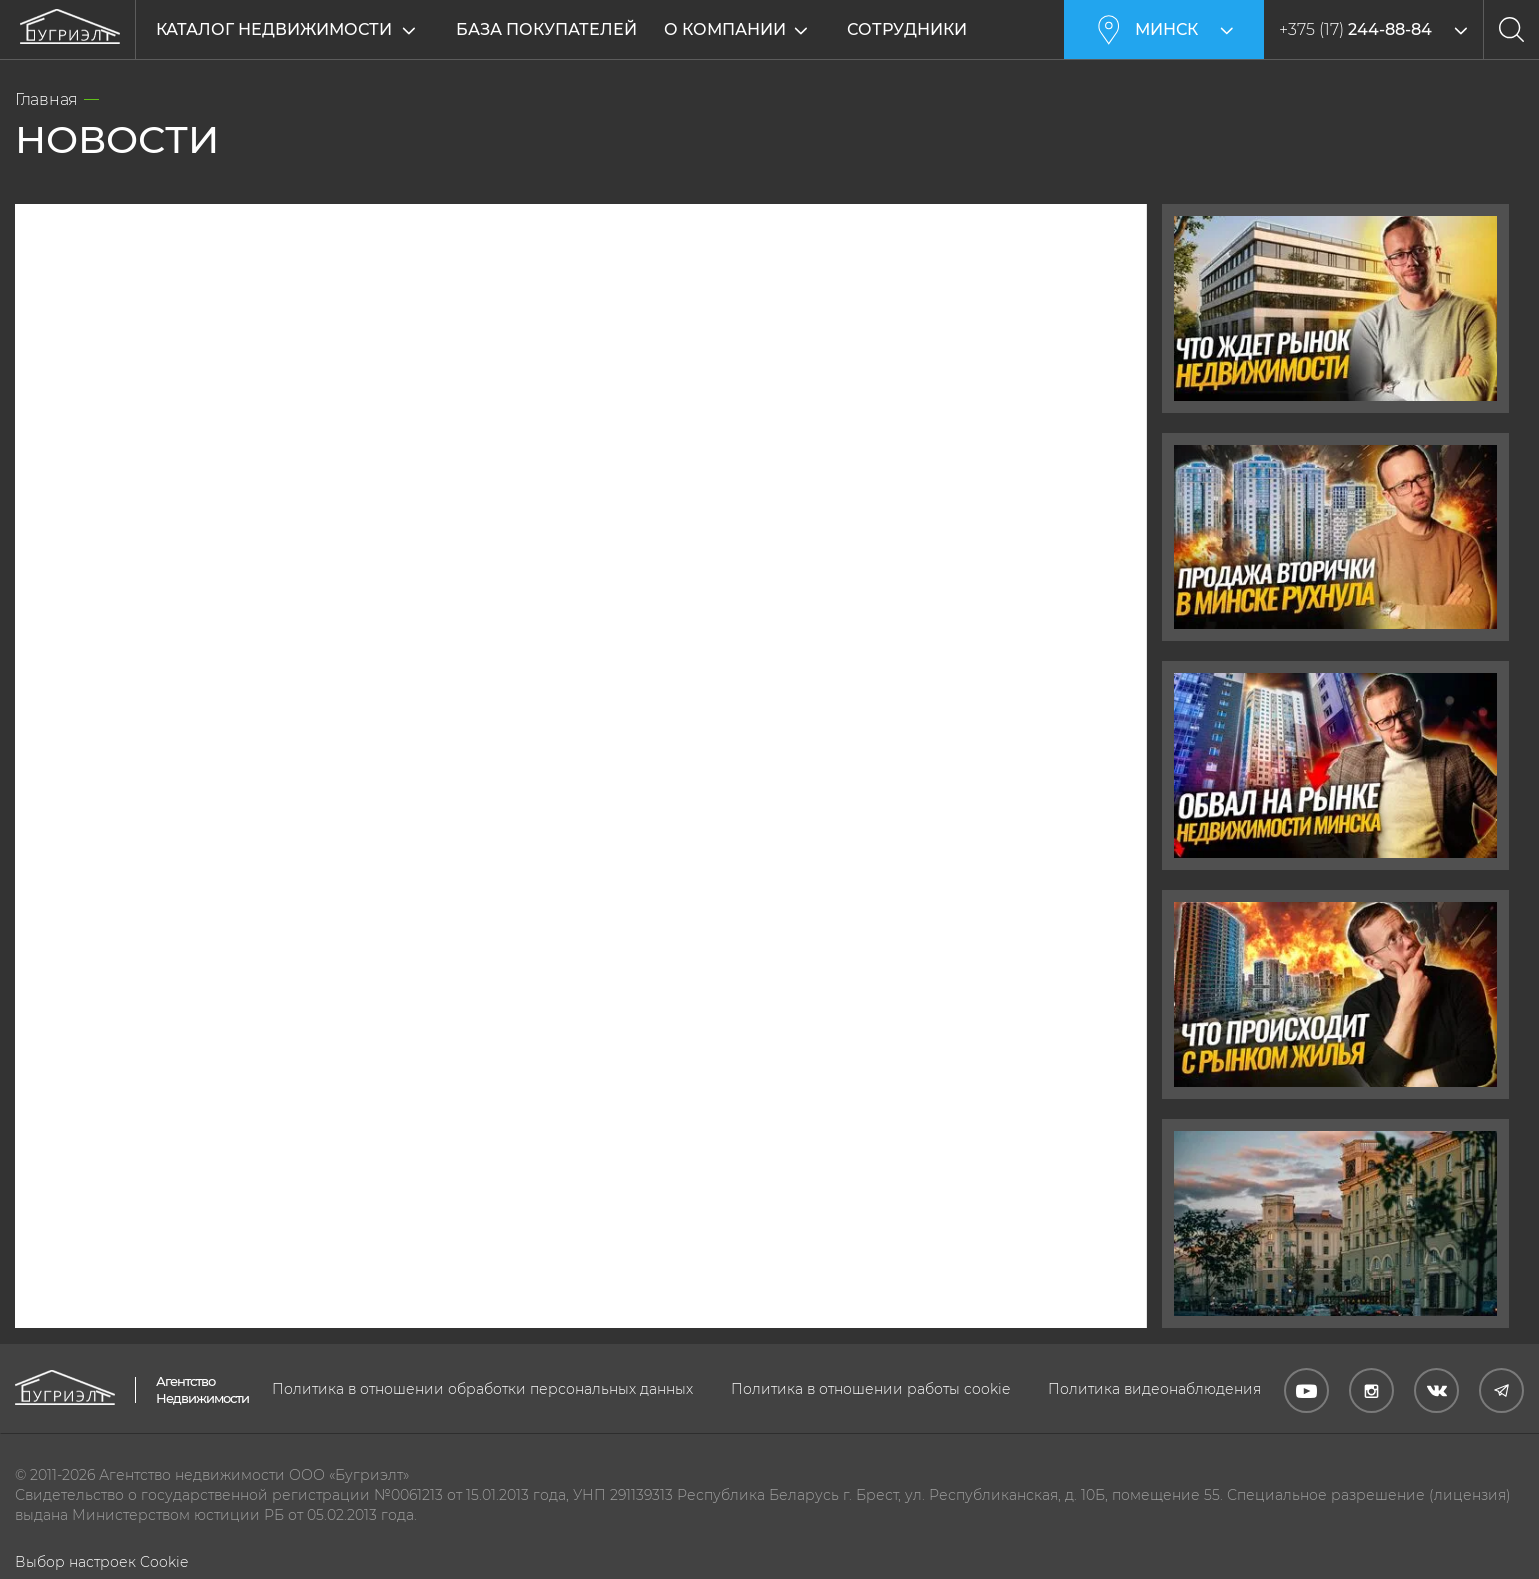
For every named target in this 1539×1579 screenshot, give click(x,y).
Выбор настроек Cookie (101, 1562)
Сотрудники (923, 29)
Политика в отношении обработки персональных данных (482, 1389)
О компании (741, 29)
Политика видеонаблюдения (1154, 1389)
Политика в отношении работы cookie (870, 1389)
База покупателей (546, 29)
